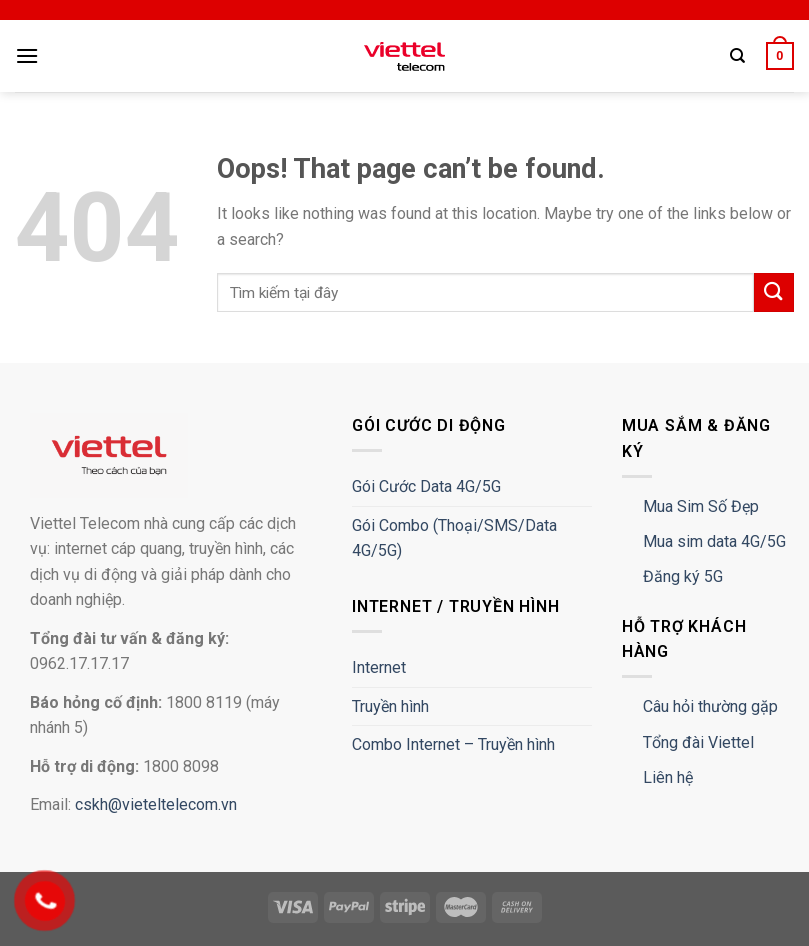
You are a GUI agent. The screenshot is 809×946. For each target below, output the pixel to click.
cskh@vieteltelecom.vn (156, 804)
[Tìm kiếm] (737, 56)
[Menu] (27, 55)
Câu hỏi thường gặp (710, 706)
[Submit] (774, 292)
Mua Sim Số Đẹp (701, 506)
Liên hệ (668, 777)
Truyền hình (390, 706)
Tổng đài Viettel (698, 742)
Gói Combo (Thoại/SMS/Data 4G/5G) (454, 538)
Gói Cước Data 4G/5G (426, 486)
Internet (379, 667)
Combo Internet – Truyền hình (453, 744)
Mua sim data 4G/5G (714, 541)
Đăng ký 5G (683, 576)
